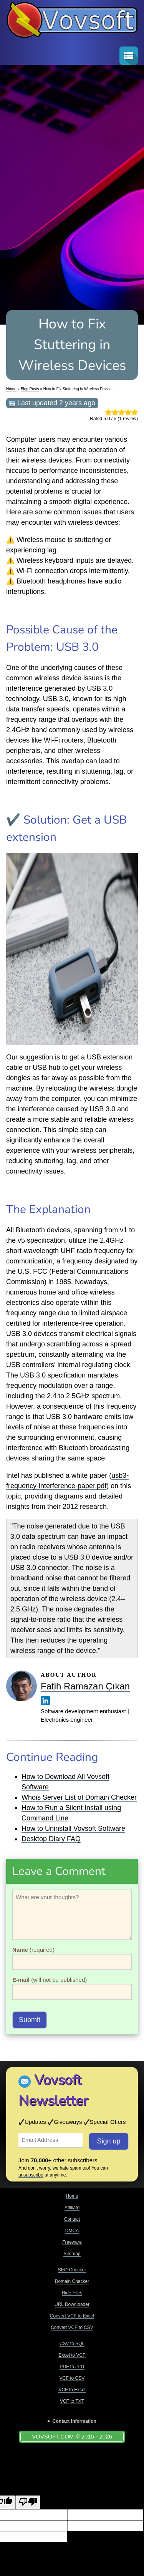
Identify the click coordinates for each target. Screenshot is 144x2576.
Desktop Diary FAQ (51, 1839)
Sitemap (71, 2253)
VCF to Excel (71, 2389)
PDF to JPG (72, 2366)
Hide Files (72, 2293)
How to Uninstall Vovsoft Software (73, 1828)
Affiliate (72, 2207)
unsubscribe (30, 2175)
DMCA (72, 2230)
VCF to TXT (72, 2401)
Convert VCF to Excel (72, 2316)
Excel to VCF (71, 2355)
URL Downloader (72, 2304)
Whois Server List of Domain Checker (79, 1797)
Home (11, 389)
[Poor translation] (28, 2502)
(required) (33, 1949)
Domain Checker (72, 2281)
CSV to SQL (72, 2343)
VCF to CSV (72, 2378)
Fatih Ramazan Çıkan (85, 1686)
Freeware (72, 2242)
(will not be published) (49, 1979)
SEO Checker (72, 2270)
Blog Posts (30, 389)
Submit (29, 2020)
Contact (72, 2219)
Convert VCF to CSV (72, 2327)
